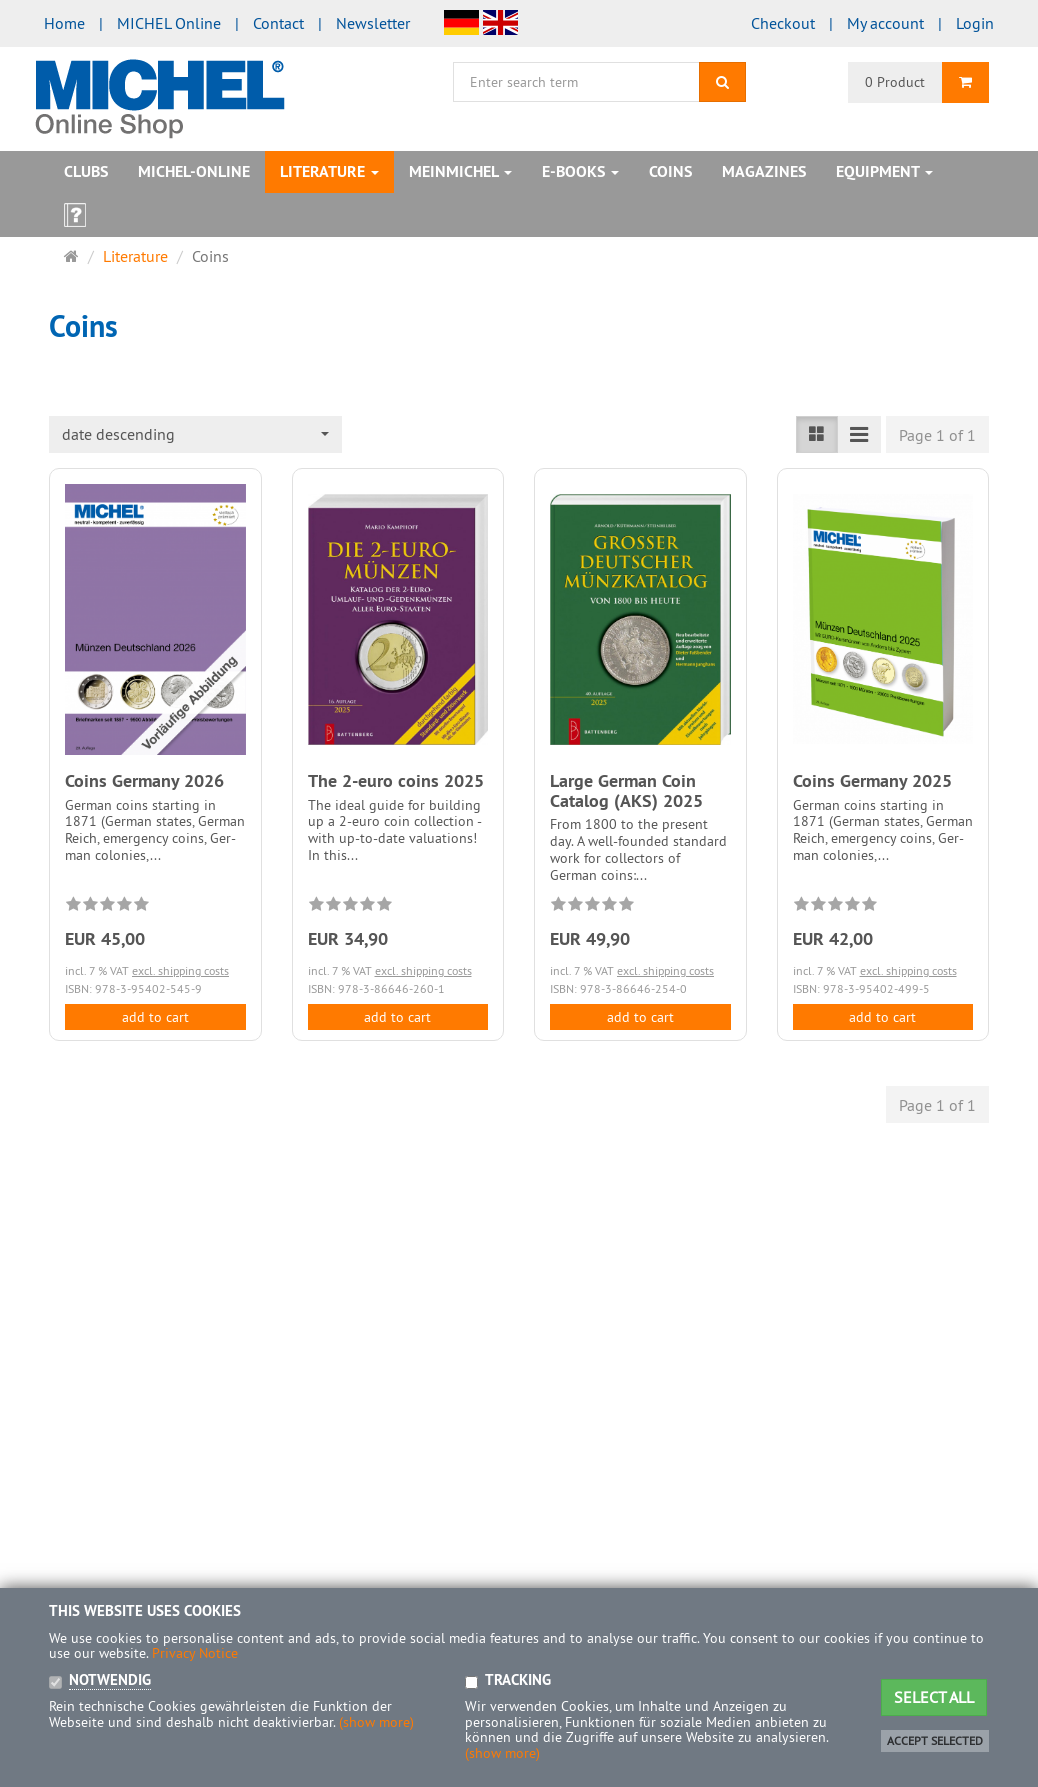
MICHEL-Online (194, 171)
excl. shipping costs (180, 970)
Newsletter (373, 23)
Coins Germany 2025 (872, 780)
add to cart (155, 1017)
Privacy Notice (195, 1653)
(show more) (376, 1722)
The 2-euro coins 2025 (396, 780)
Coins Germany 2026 (144, 780)
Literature (329, 171)
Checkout (783, 23)
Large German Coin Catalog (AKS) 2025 (626, 790)
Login (975, 23)
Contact (278, 23)
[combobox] (195, 434)
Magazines (764, 171)
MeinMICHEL (460, 171)
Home (64, 23)
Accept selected (935, 1740)
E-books (580, 171)
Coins (670, 171)
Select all (934, 1697)
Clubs (86, 171)
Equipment (884, 171)
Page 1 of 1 (937, 435)
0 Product (895, 82)
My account (885, 23)
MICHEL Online (169, 23)
